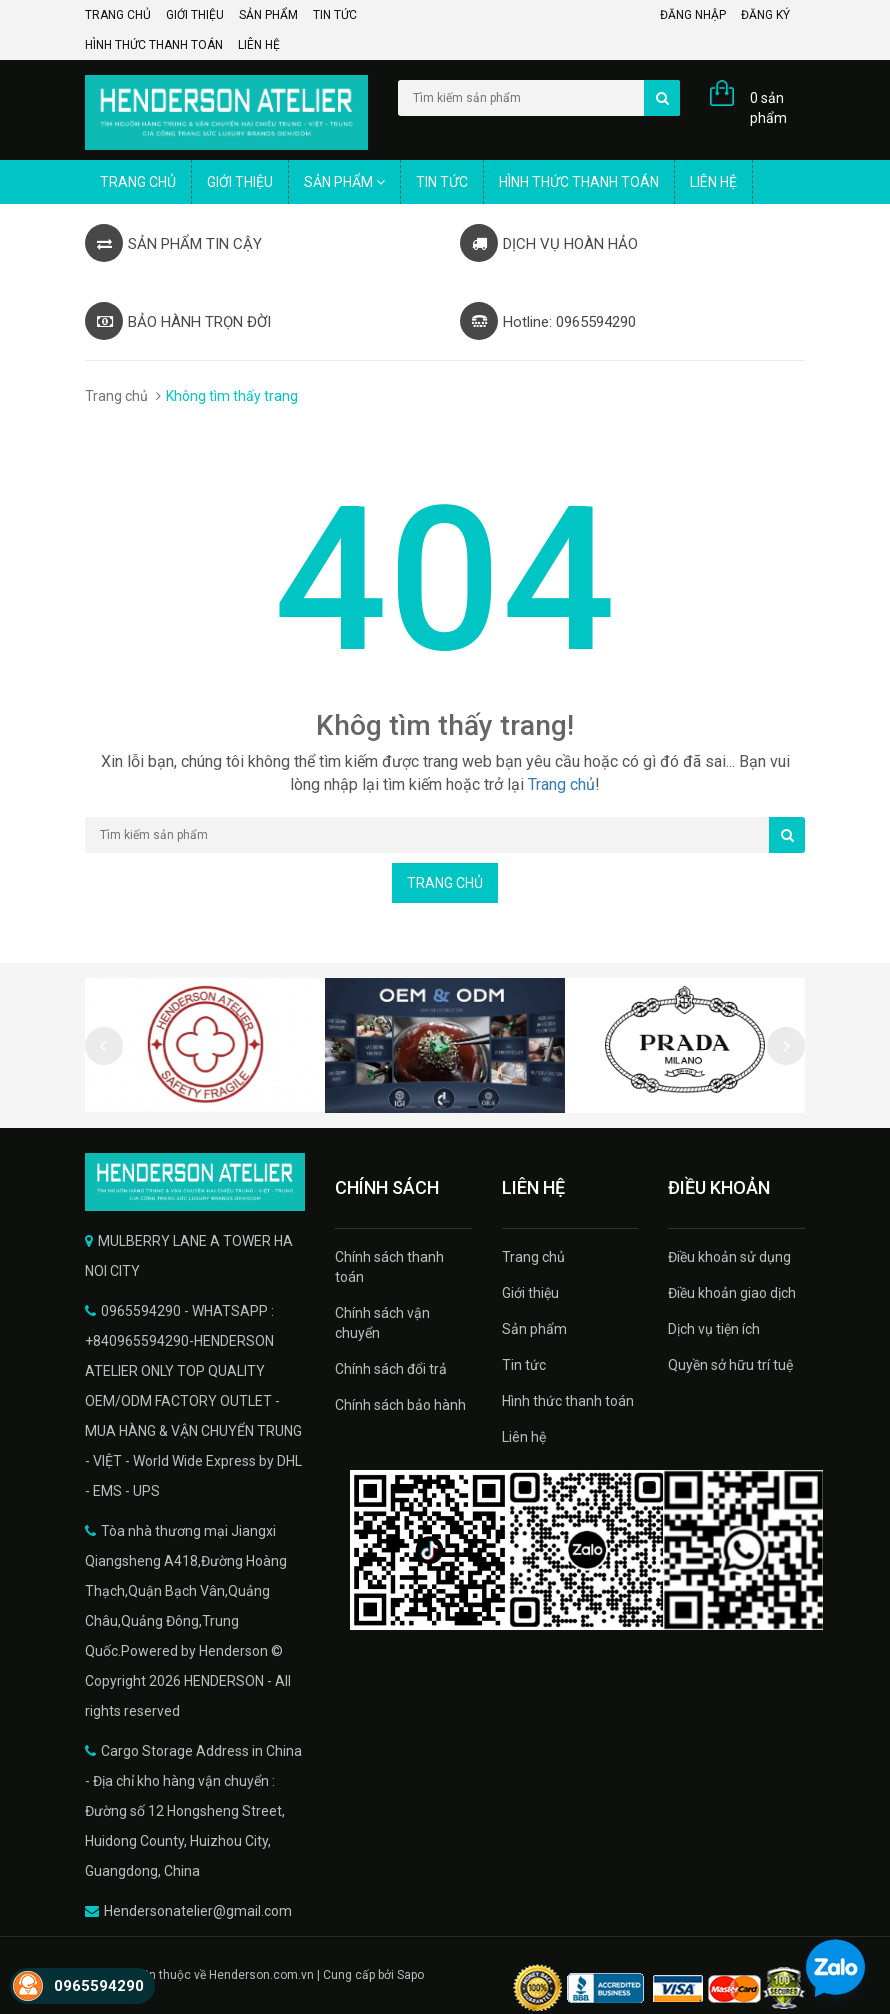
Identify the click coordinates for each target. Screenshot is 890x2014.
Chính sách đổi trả (391, 1369)
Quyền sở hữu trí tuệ (730, 1365)
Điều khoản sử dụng (729, 1257)
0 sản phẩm (768, 108)
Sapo (410, 1975)
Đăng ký (765, 15)
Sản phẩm (268, 15)
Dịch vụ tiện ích (714, 1329)
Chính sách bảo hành (400, 1405)
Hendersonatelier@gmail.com (198, 1911)
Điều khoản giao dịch (732, 1293)
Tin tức (335, 15)
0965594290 (99, 1986)
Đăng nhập (693, 15)
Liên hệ (259, 45)
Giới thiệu (195, 15)
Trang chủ (118, 15)
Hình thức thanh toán (154, 45)
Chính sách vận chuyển (382, 1323)
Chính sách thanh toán (389, 1267)
